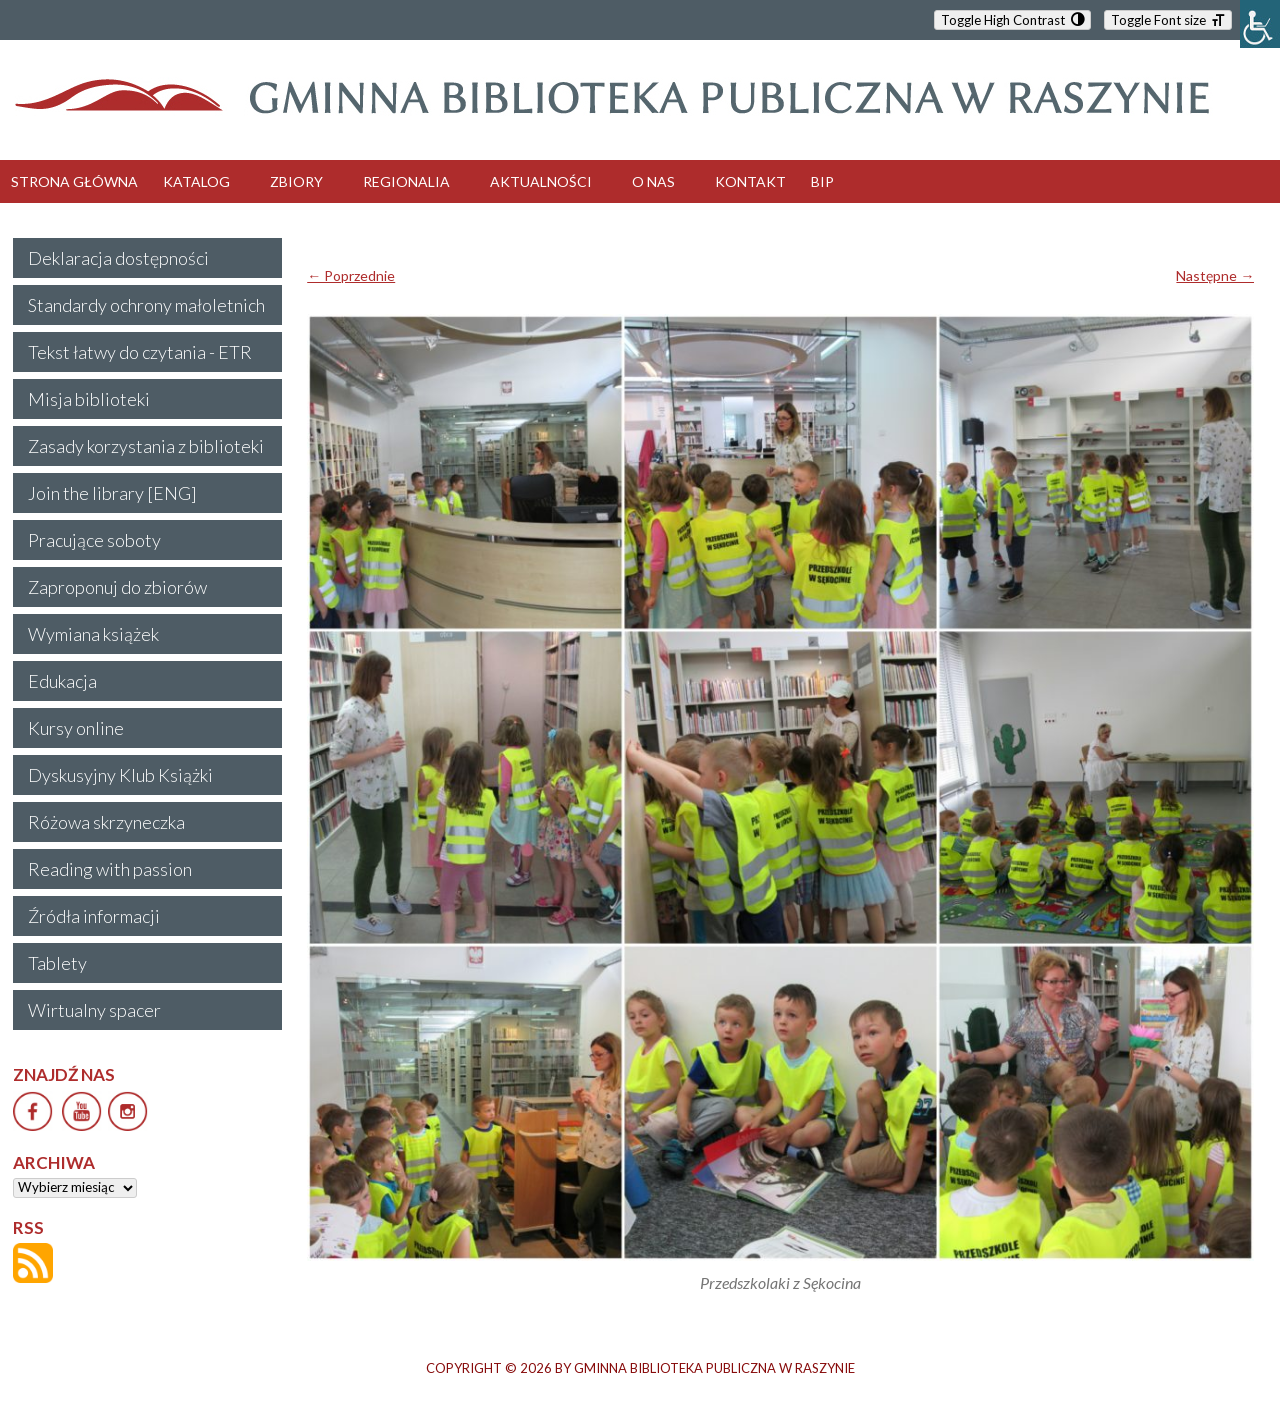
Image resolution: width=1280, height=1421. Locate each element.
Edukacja (62, 681)
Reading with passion (110, 869)
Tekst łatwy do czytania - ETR (140, 352)
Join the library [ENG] (112, 493)
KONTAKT (750, 181)
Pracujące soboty (94, 540)
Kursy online (76, 728)
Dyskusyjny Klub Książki (120, 775)
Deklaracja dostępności (118, 258)
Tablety (57, 963)
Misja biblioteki (89, 399)
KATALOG (196, 181)
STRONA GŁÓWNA (74, 181)
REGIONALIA (406, 181)
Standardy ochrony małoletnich (146, 305)
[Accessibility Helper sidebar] (1260, 24)
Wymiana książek (93, 634)
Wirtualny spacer (94, 1010)
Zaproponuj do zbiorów (117, 587)
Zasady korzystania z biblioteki (146, 446)
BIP (822, 181)
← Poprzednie (351, 275)
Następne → (1215, 275)
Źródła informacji (94, 916)
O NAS (653, 181)
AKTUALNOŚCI (541, 181)
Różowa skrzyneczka (106, 822)
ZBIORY (296, 181)
